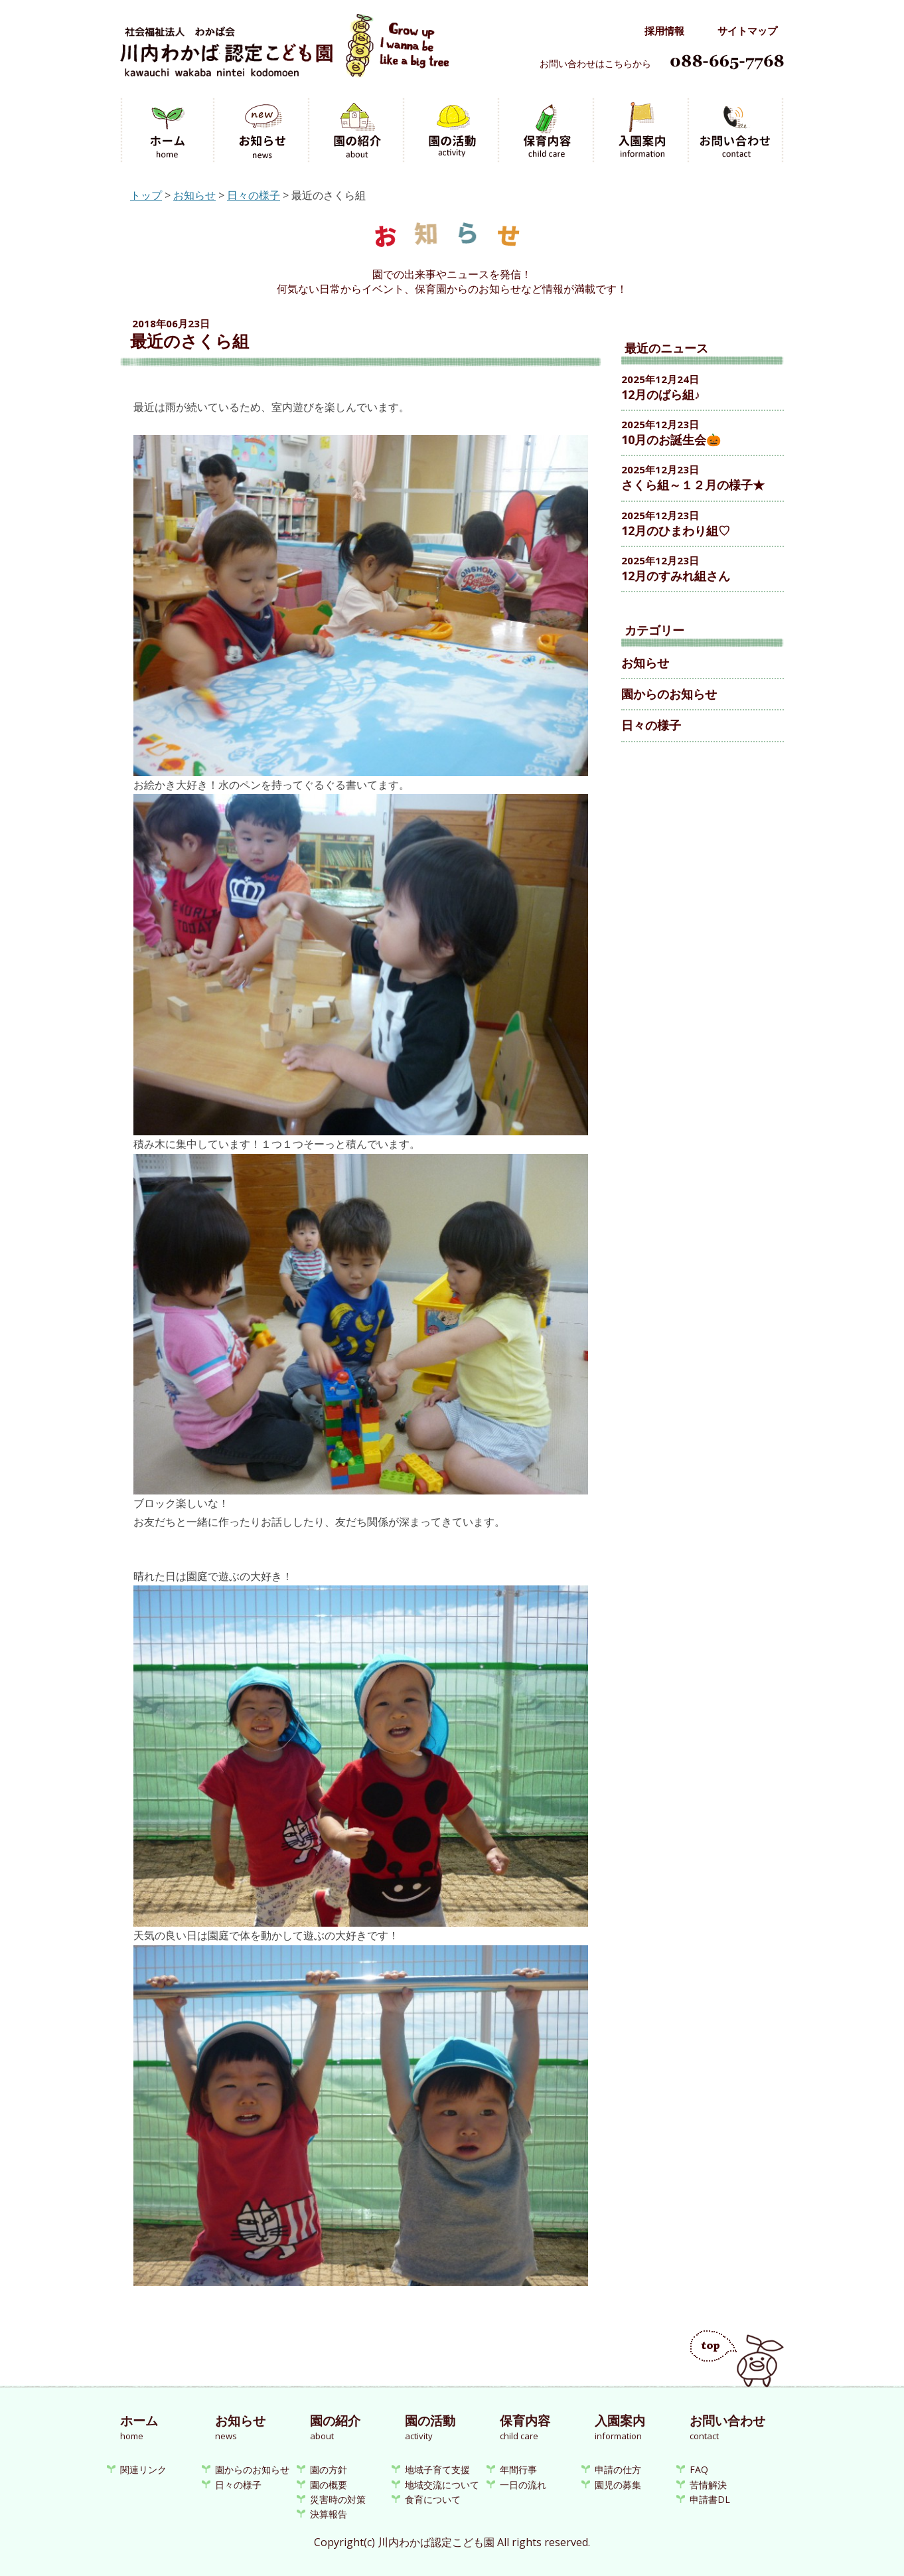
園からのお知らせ (669, 694)
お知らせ (262, 131)
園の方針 (328, 2469)
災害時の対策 (338, 2499)
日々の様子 (253, 195)
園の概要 (328, 2484)
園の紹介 (357, 131)
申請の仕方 (618, 2469)
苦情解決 (708, 2484)
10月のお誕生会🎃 (671, 439)
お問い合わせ (737, 131)
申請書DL (710, 2499)
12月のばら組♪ (660, 394)
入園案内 (642, 131)
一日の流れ (523, 2484)
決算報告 (328, 2514)
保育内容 (547, 131)
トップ (146, 195)
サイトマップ (747, 30)
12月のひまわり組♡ (675, 530)
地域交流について (442, 2484)
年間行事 (518, 2469)
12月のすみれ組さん (675, 576)
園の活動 (452, 131)
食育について (433, 2499)
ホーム (167, 131)
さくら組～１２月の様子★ (693, 485)
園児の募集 (618, 2484)
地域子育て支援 (437, 2469)
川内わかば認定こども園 (284, 52)
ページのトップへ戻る (737, 2358)
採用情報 (664, 30)
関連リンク (143, 2469)
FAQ (699, 2469)
